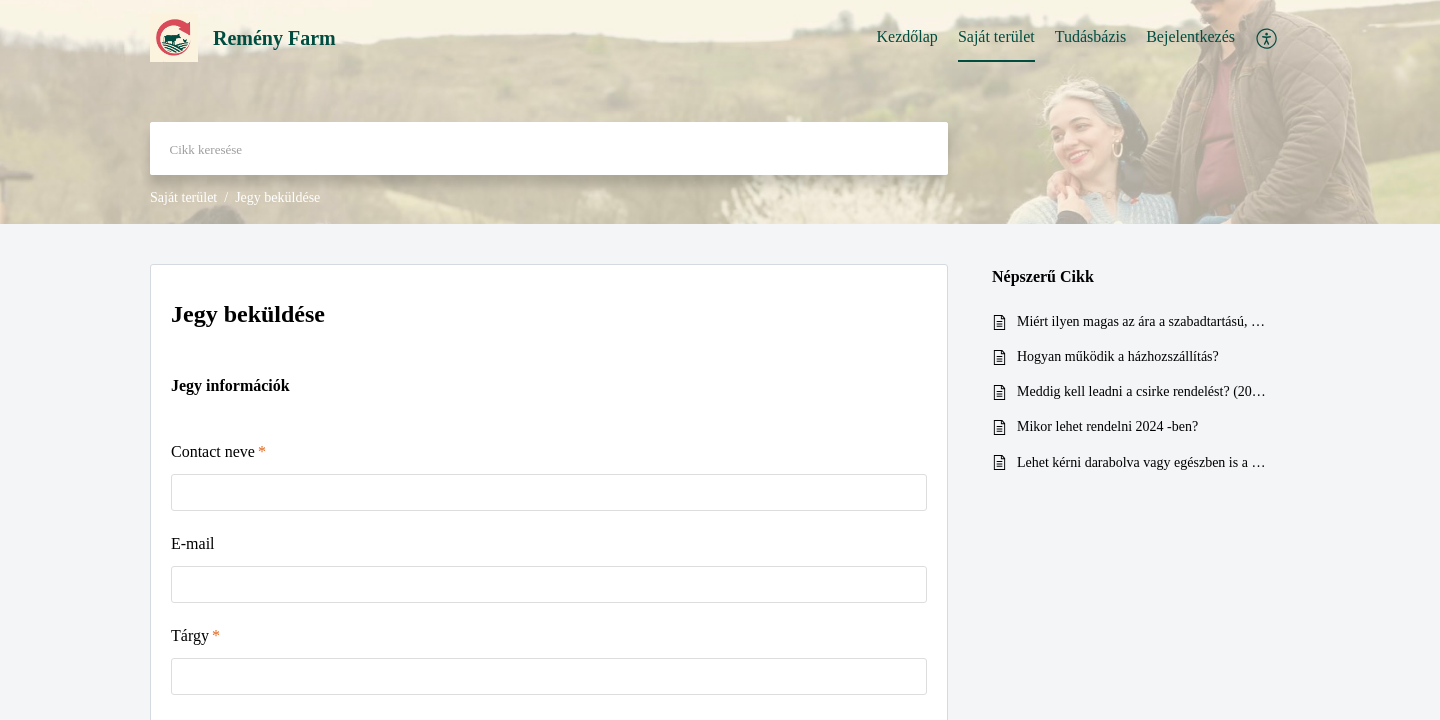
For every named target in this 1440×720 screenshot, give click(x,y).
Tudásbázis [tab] (1090, 36)
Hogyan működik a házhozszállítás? (1118, 356)
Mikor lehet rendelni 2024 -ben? (1107, 426)
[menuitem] (1190, 38)
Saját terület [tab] (996, 36)
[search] (549, 148)
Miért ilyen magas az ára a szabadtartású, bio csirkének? (1143, 321)
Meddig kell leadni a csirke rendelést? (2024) (1143, 391)
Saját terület (183, 197)
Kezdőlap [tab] (907, 36)
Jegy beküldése (248, 314)
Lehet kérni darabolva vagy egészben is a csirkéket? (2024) (1143, 462)
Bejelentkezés (1190, 36)
